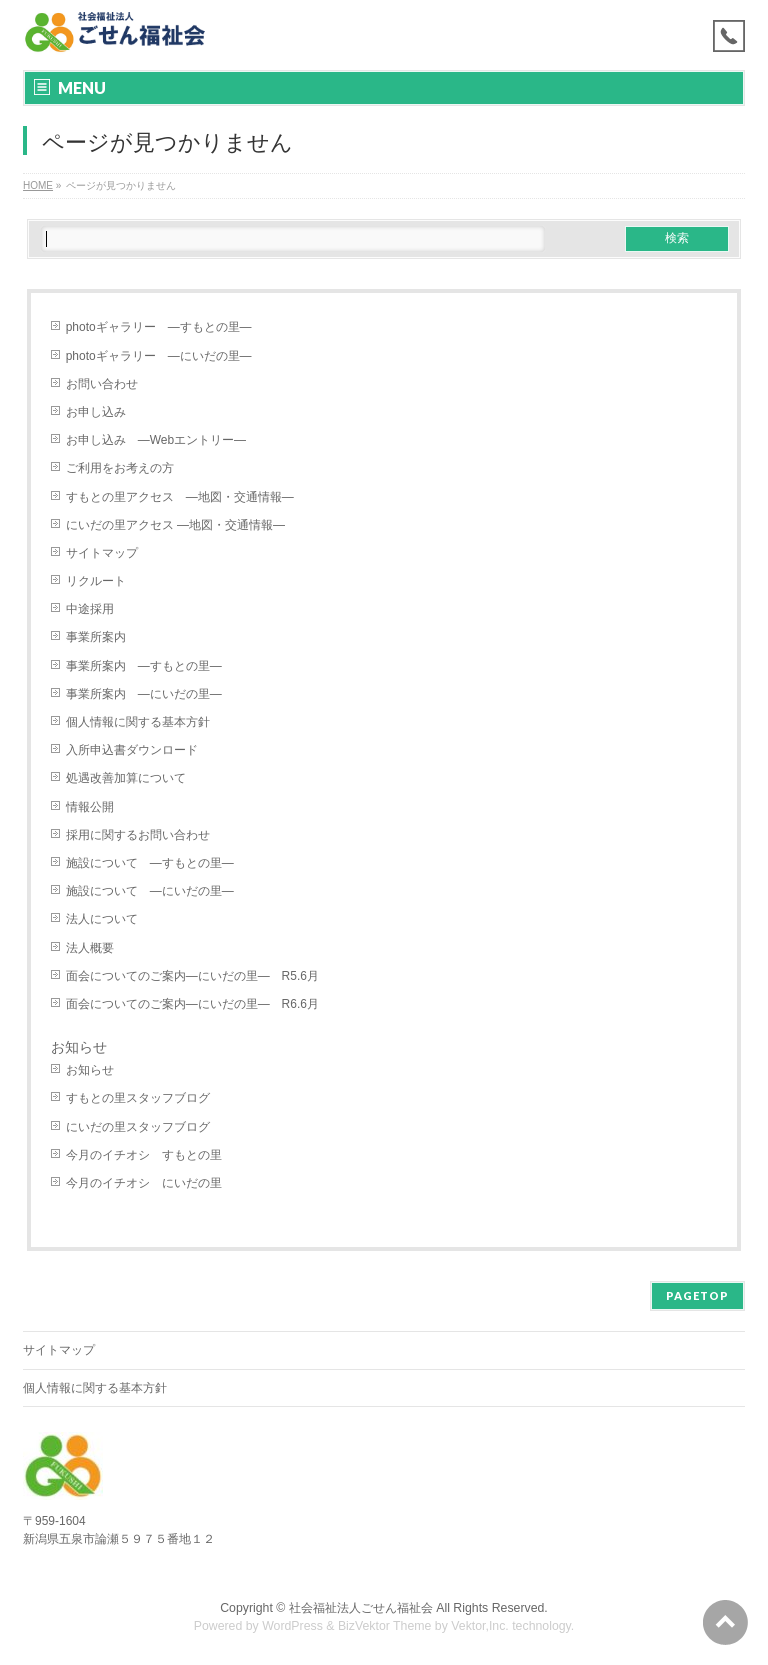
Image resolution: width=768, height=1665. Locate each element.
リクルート (96, 581)
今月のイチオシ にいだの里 (144, 1183)
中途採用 (90, 609)
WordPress (292, 1626)
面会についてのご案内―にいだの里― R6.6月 (192, 1004)
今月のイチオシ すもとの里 (144, 1155)
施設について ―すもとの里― (150, 863)
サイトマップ (102, 553)
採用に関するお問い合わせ (138, 835)
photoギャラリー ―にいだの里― (159, 356)
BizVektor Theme (385, 1626)
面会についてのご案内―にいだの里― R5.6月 (192, 976)
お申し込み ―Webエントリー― (156, 440)
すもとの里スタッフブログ (138, 1098)
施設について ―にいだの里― (150, 891)
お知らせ (90, 1070)
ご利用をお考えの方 (120, 468)
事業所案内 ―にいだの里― (144, 694)
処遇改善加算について (126, 778)
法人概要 (90, 948)
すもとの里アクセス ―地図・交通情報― (180, 497)
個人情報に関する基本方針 (138, 722)
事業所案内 (96, 637)
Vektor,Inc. (480, 1626)
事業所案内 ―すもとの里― (144, 666)
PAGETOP (697, 1295)
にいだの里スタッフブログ (138, 1127)
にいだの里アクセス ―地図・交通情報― (175, 525)
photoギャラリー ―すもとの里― (159, 327)
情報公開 (90, 807)
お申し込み (96, 412)
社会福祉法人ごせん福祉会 (361, 1608)
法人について (102, 919)
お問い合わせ (102, 384)
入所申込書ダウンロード (132, 750)
